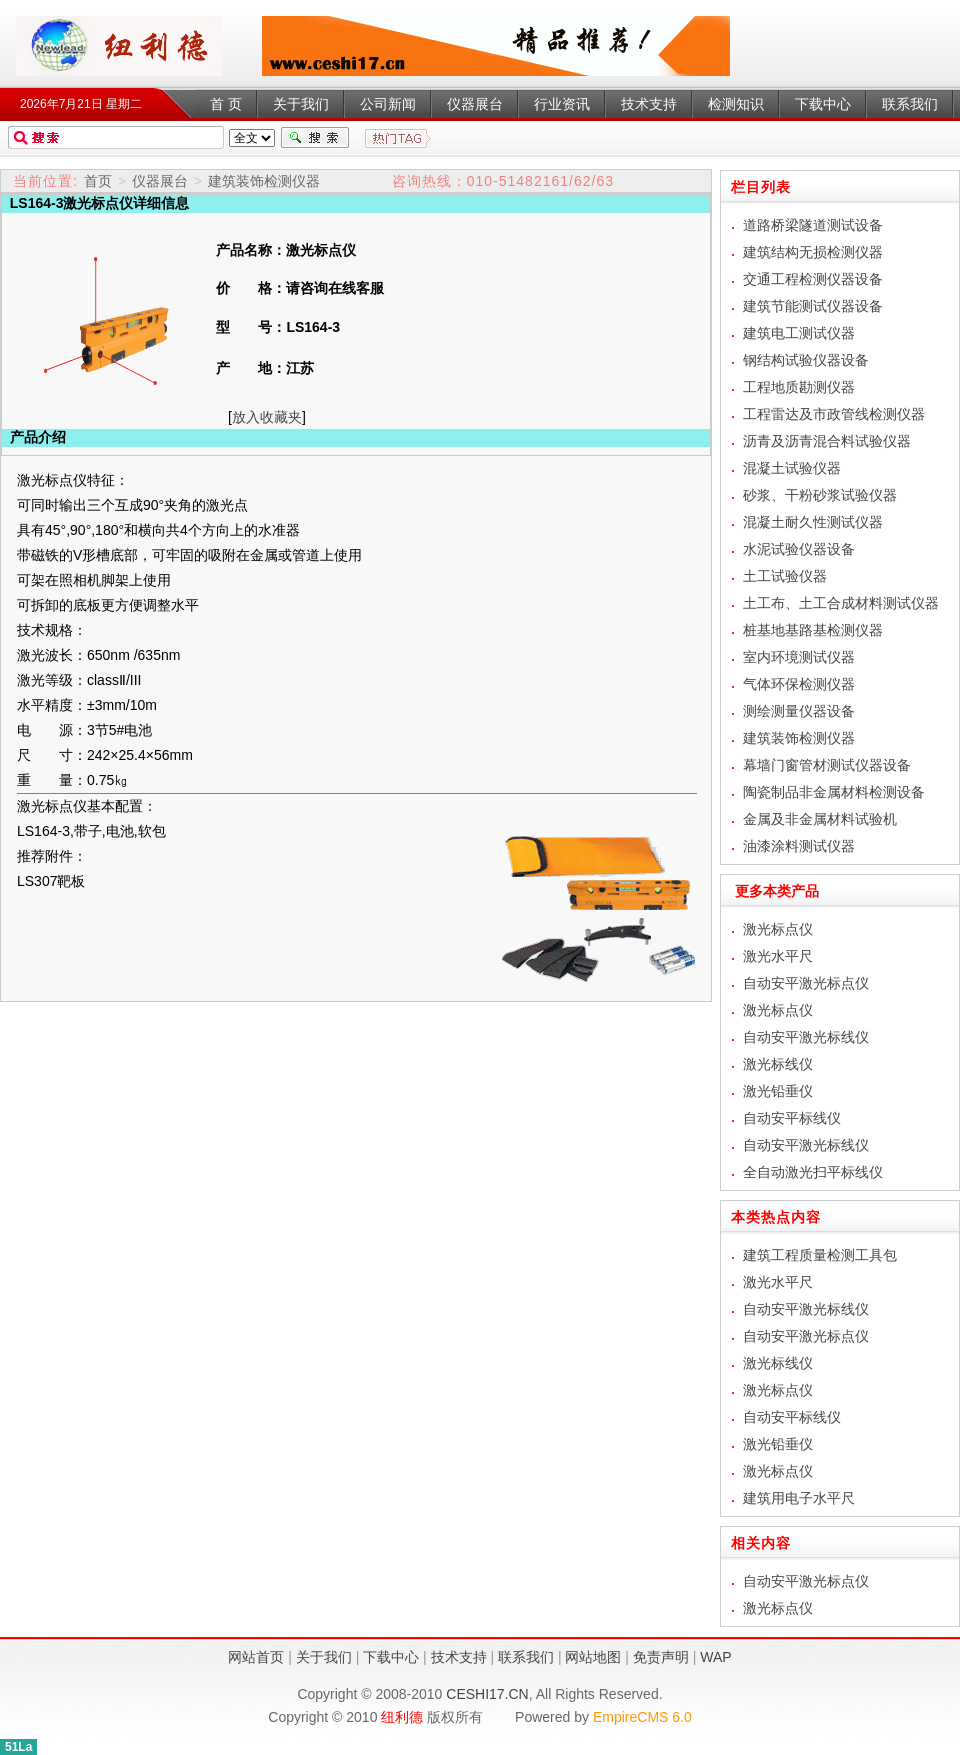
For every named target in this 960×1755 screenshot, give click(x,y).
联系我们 (526, 1657)
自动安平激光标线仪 (806, 1037)
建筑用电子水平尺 (799, 1498)
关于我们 (324, 1657)
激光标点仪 (119, 46)
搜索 (315, 138)
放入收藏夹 (267, 417)
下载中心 (391, 1657)
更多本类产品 (770, 891)
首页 (98, 181)
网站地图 (593, 1657)
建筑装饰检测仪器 (264, 181)
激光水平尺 (778, 956)
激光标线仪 (778, 1064)
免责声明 (661, 1657)
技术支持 (459, 1657)
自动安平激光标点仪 (806, 983)
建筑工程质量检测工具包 (820, 1255)
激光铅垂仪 (778, 1091)
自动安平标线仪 (792, 1118)
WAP (715, 1657)
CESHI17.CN (487, 1694)
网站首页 (256, 1657)
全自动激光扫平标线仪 (813, 1172)
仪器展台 (160, 181)
